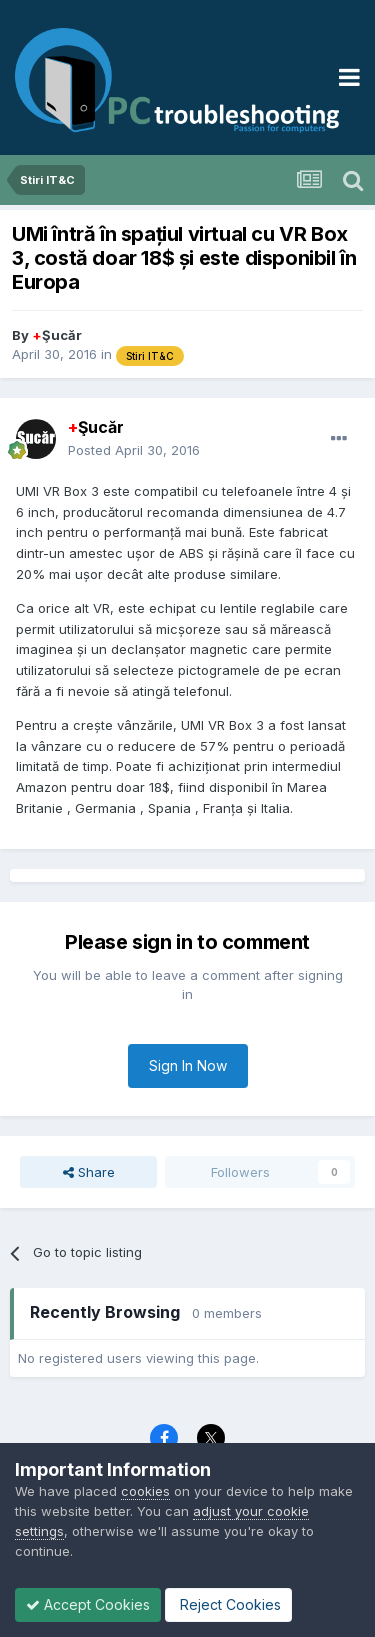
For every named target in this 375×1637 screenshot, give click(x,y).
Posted (134, 450)
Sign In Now (188, 1065)
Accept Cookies (88, 1604)
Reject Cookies (228, 1604)
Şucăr (57, 335)
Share (89, 1172)
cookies (145, 1491)
